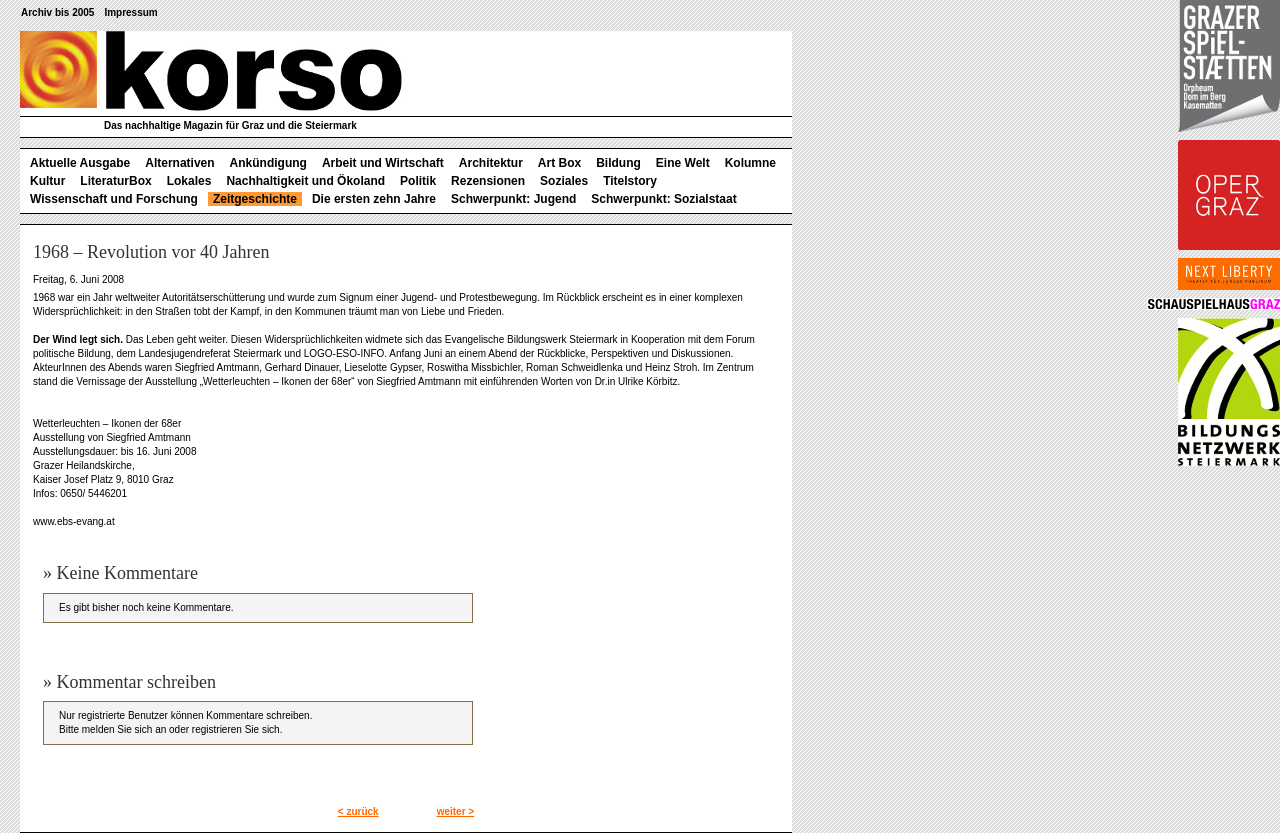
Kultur (47, 181)
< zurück (358, 811)
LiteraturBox (115, 181)
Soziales (564, 181)
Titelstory (630, 181)
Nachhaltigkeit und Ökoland (305, 181)
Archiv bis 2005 (57, 12)
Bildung (618, 163)
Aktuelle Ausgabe (80, 163)
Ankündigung (268, 163)
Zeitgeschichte (255, 199)
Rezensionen (488, 181)
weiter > (456, 811)
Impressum (130, 12)
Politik (418, 181)
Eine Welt (683, 163)
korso (211, 71)
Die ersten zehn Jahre (374, 199)
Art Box (559, 163)
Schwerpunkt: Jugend (513, 199)
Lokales (189, 181)
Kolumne (750, 163)
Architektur (491, 163)
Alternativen (179, 163)
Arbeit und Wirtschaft (383, 163)
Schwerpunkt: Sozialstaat (663, 199)
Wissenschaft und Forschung (114, 199)
